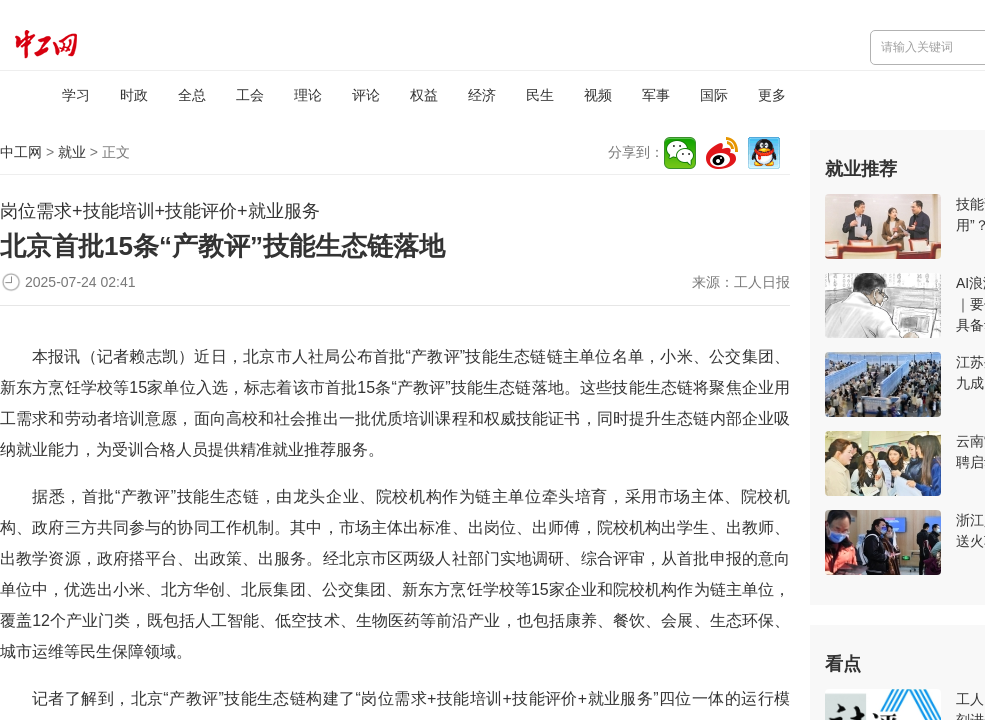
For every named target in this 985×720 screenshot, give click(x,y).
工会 (250, 95)
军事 (656, 95)
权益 (424, 95)
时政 (134, 95)
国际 (714, 95)
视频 (598, 95)
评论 (366, 95)
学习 (76, 95)
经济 (482, 95)
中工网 (21, 152)
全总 (192, 95)
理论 (308, 95)
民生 (540, 95)
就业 (72, 152)
